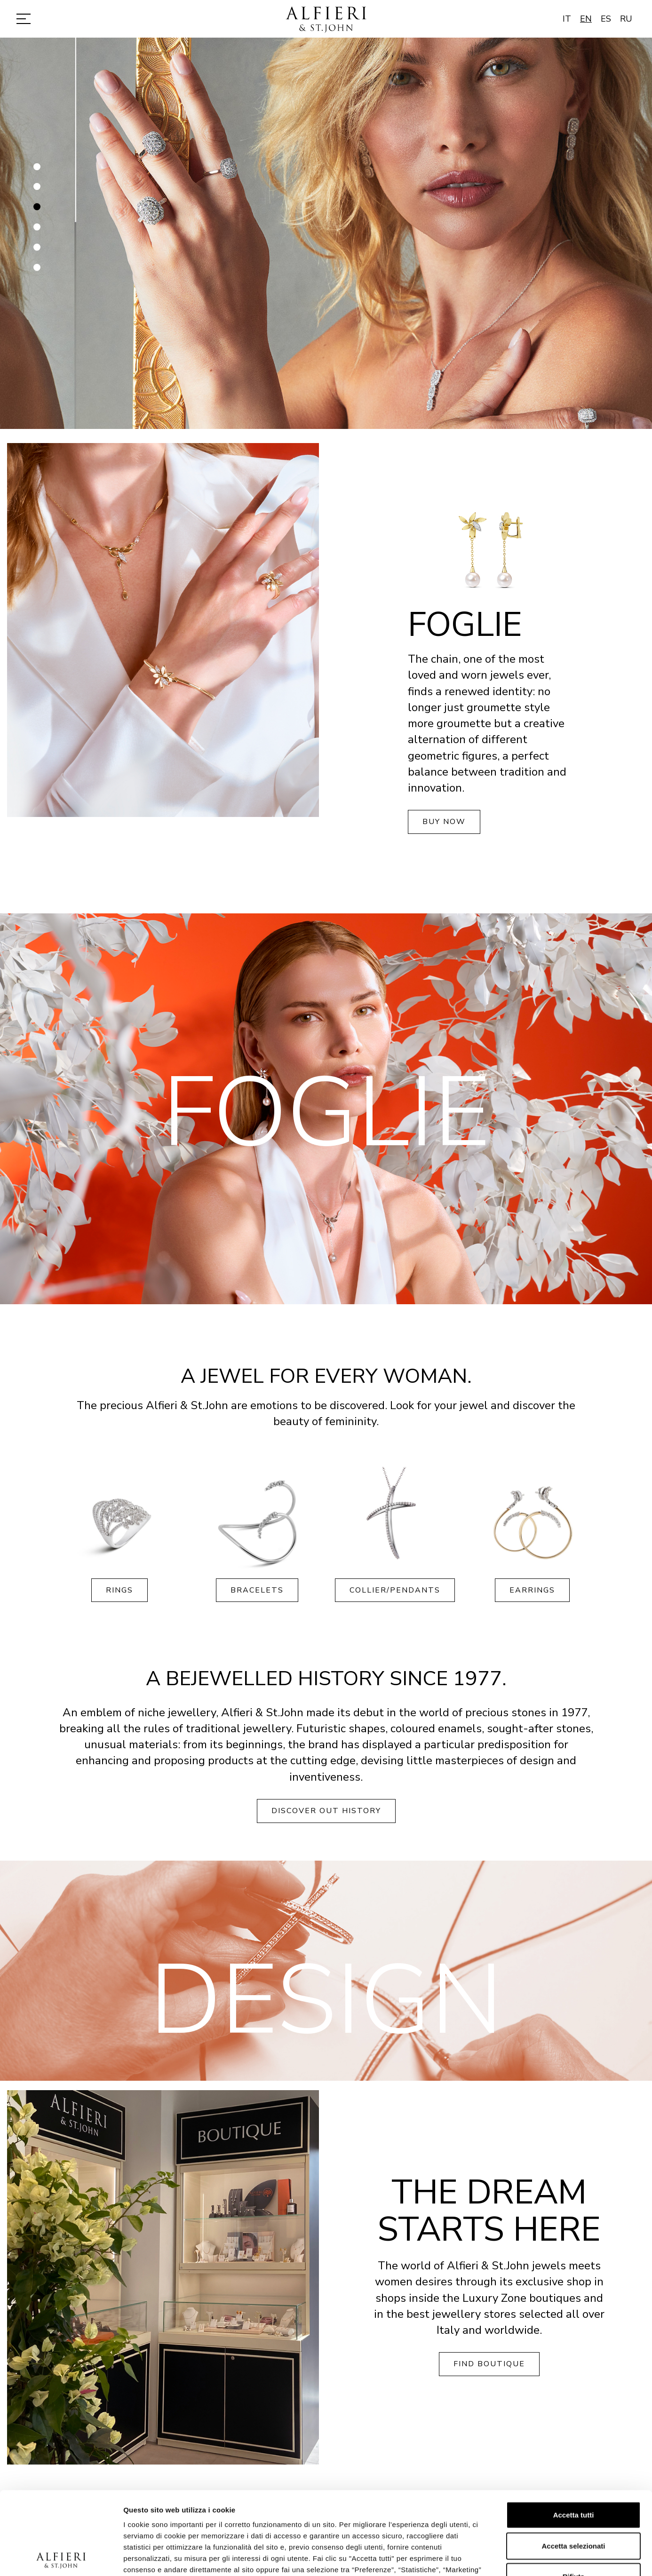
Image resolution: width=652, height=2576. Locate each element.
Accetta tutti (573, 2432)
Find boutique (489, 2364)
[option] (326, 233)
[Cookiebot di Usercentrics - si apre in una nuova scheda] (61, 2558)
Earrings (532, 1590)
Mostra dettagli (494, 2557)
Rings (119, 1590)
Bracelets (257, 1590)
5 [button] (37, 251)
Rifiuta (574, 2494)
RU (626, 18)
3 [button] (37, 210)
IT (567, 18)
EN (586, 18)
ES (606, 18)
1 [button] (37, 170)
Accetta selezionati (573, 2463)
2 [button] (37, 190)
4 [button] (37, 231)
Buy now (444, 821)
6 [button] (37, 271)
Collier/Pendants (395, 1590)
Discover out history (326, 1811)
